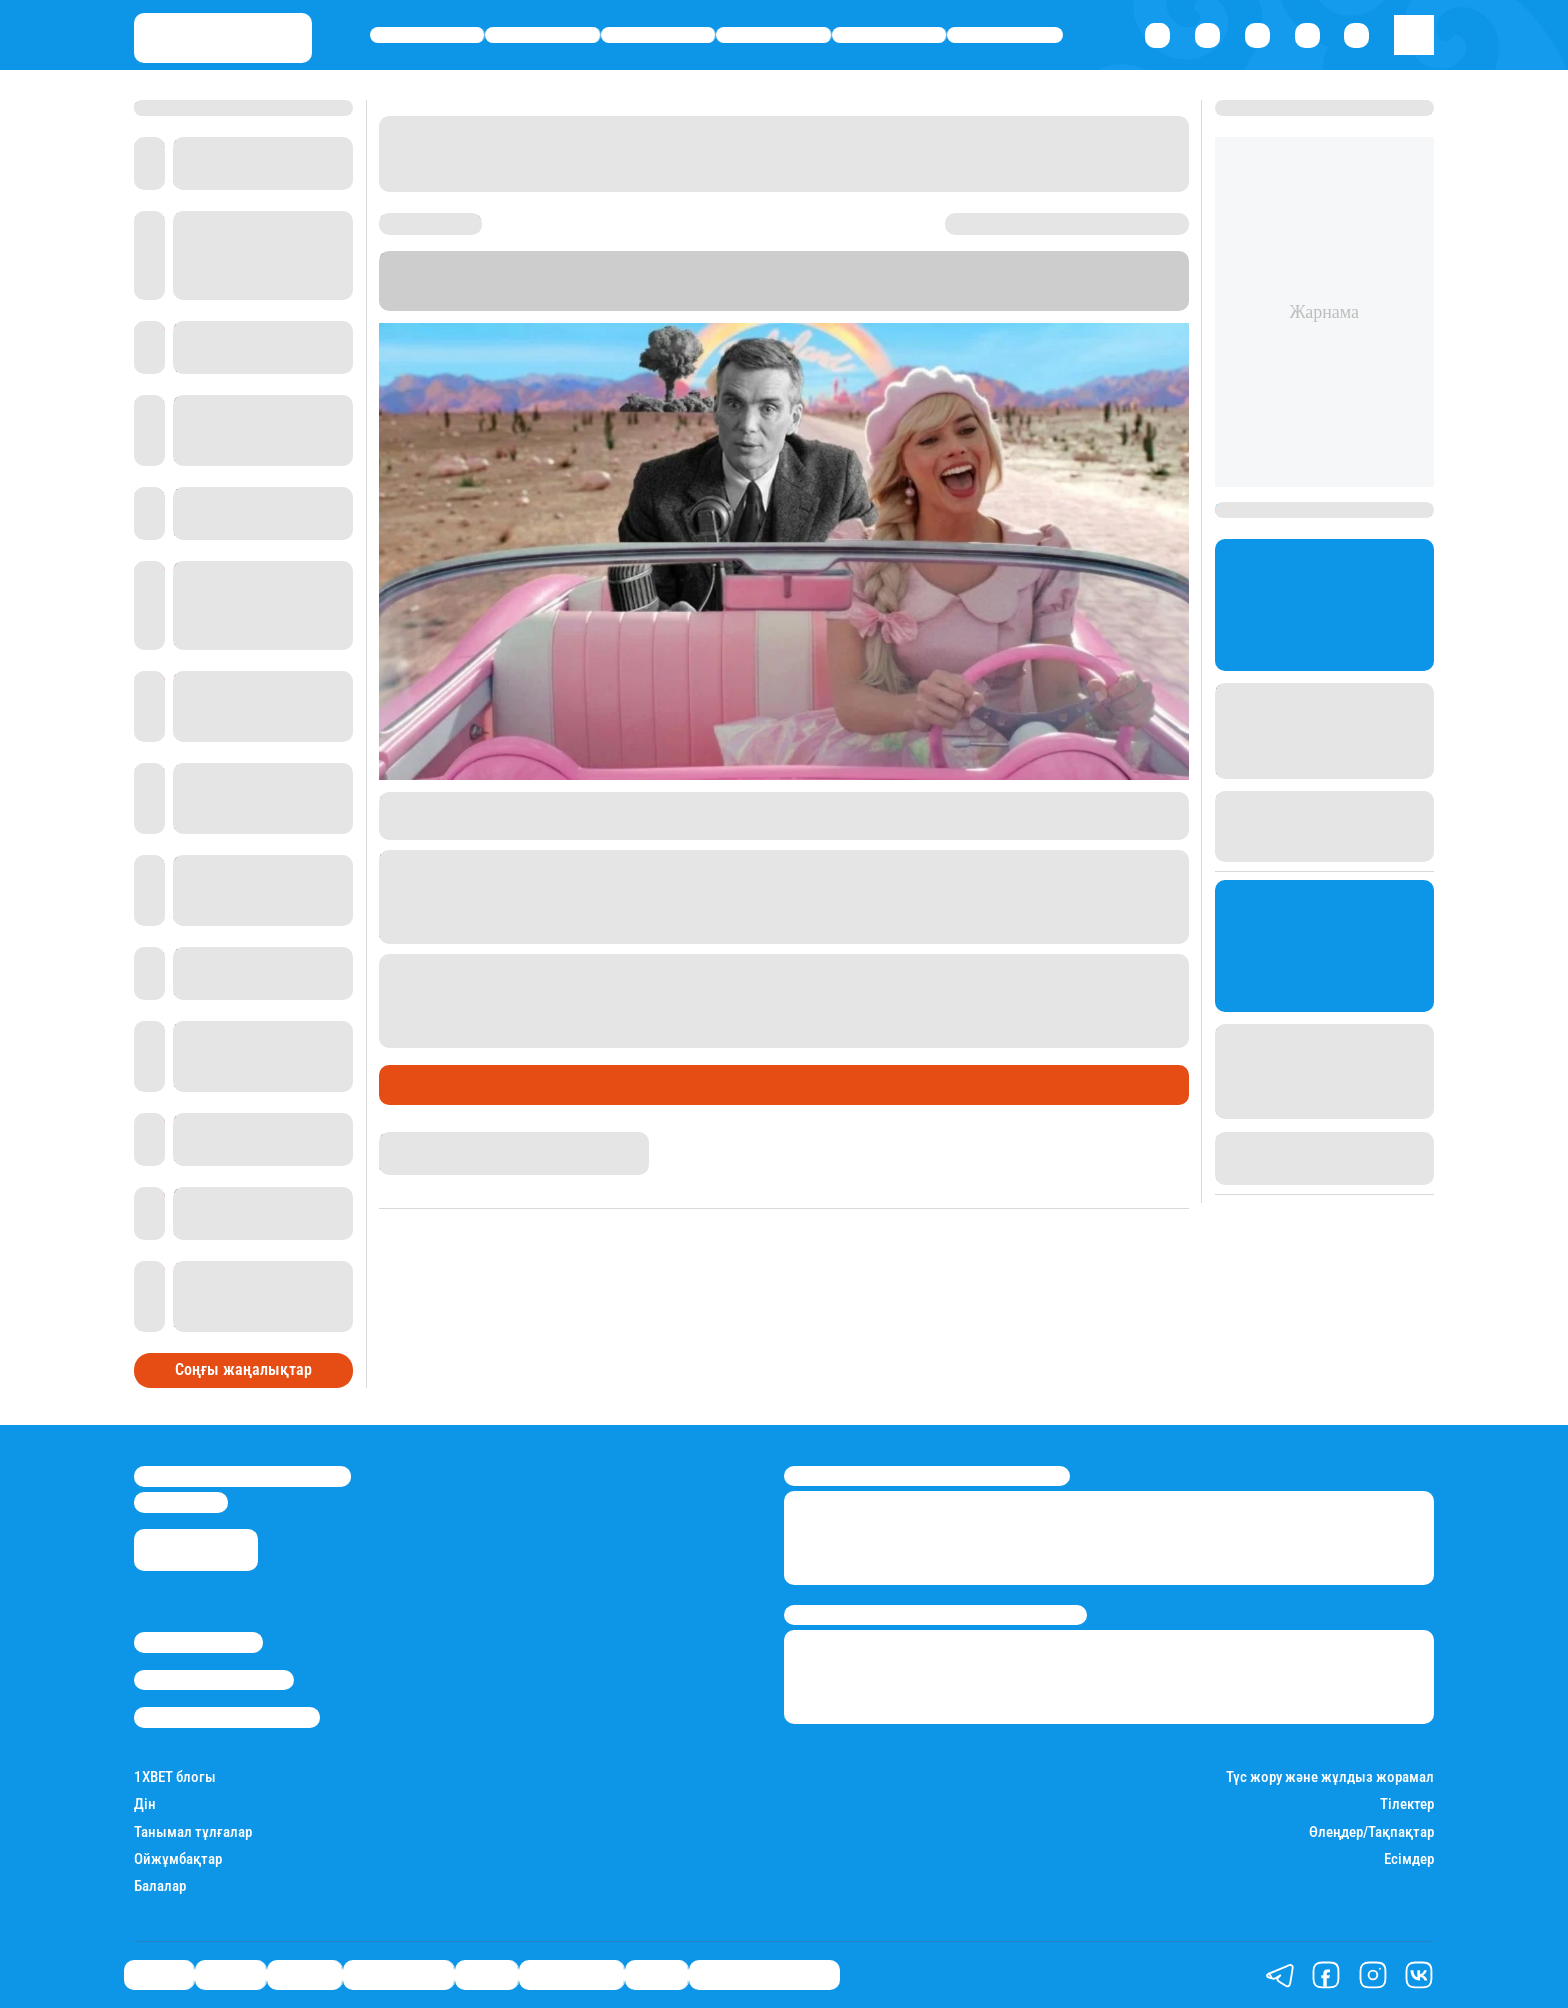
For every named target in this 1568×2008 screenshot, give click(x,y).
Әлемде (658, 35)
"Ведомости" (648, 300)
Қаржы (542, 35)
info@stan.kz (181, 1502)
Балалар (160, 1886)
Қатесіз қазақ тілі (764, 1975)
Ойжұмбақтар (178, 1859)
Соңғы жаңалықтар (243, 1369)
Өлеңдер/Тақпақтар (1371, 1832)
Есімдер (1409, 1859)
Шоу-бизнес (1005, 35)
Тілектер (1407, 1804)
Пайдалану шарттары (227, 1717)
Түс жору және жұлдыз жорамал (1330, 1777)
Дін (145, 1804)
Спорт (889, 35)
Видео (656, 1975)
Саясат (427, 35)
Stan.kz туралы (198, 1642)
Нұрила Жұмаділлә (444, 1141)
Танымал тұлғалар (193, 1832)
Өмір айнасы (773, 35)
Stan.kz (409, 300)
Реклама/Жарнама (214, 1680)
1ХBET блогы (175, 1777)
